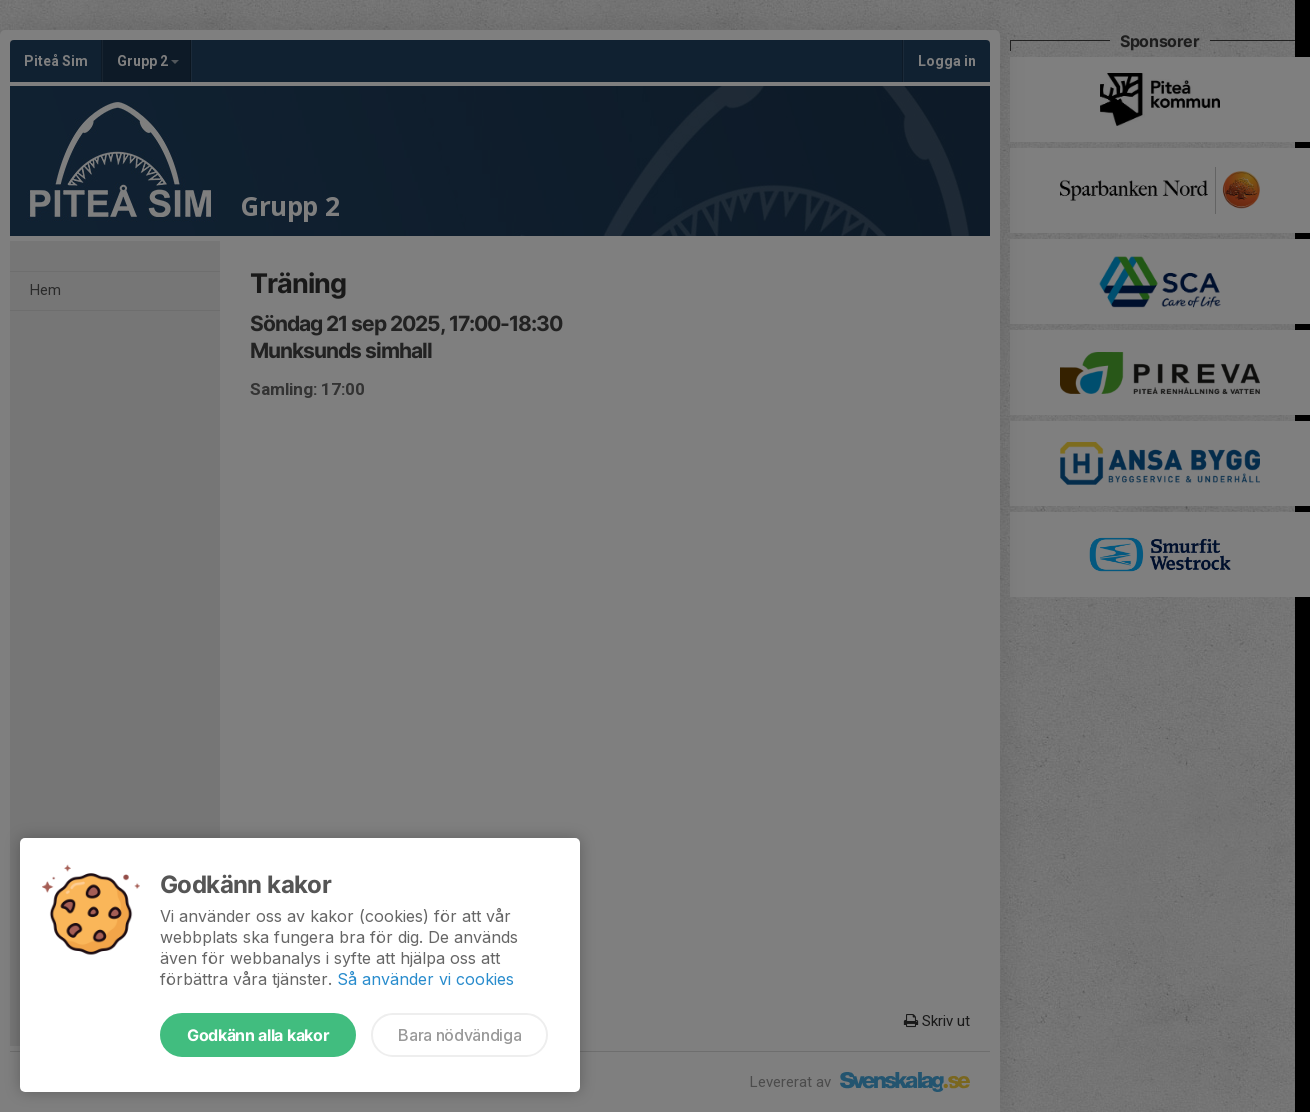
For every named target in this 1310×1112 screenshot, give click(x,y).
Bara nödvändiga (459, 1035)
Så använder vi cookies (425, 979)
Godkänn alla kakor (258, 1035)
